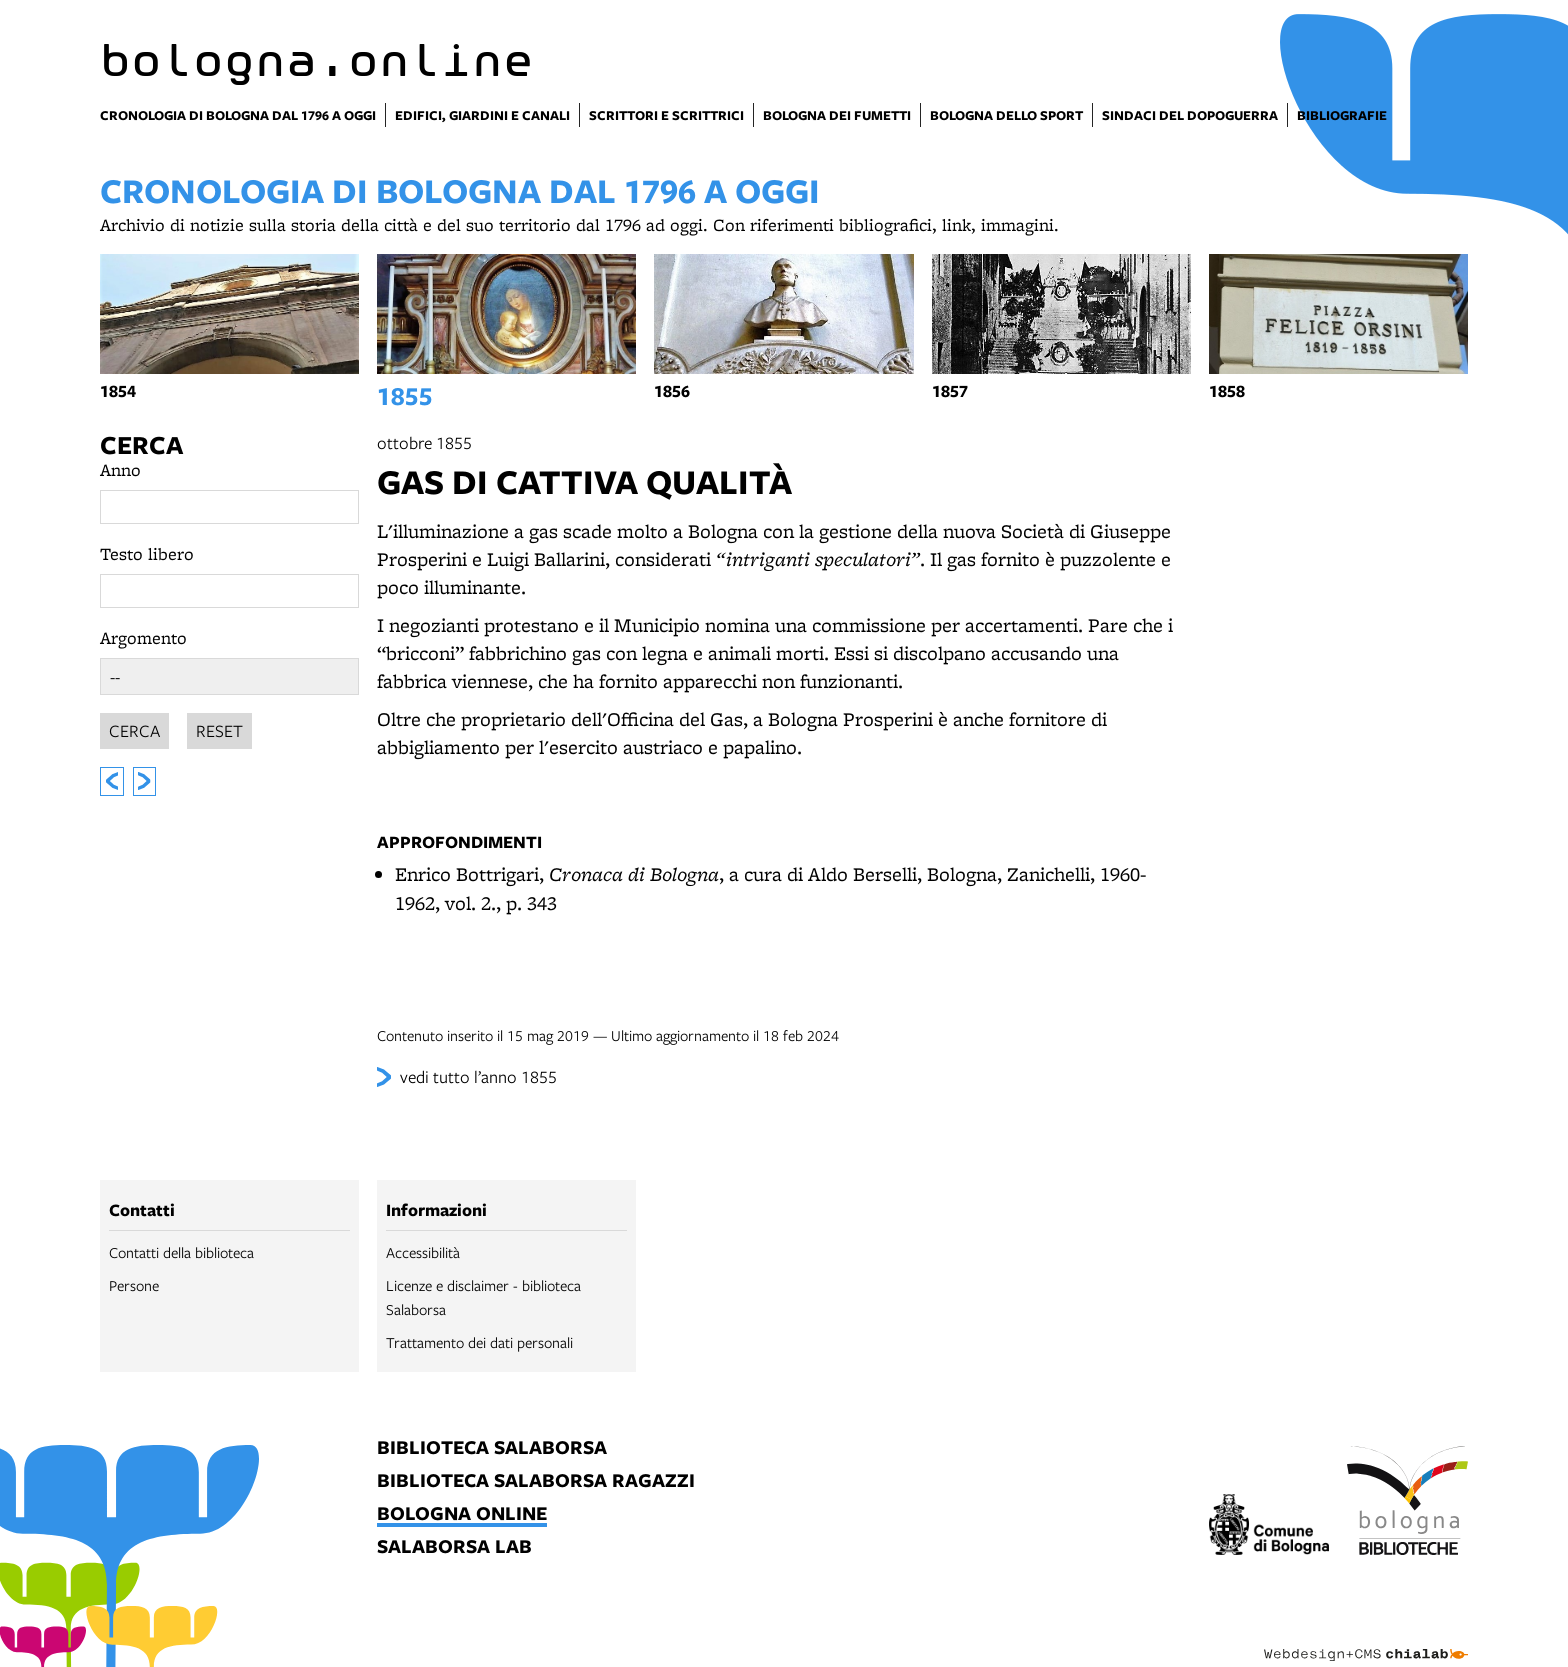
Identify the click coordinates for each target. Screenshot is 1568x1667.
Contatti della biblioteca (181, 1252)
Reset (219, 727)
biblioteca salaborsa (492, 1448)
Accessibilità (423, 1252)
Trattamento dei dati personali (479, 1342)
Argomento (143, 637)
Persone (134, 1285)
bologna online (462, 1514)
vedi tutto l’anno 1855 (478, 1076)
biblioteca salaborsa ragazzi (536, 1481)
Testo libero (147, 553)
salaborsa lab (454, 1547)
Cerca (141, 444)
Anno (120, 469)
